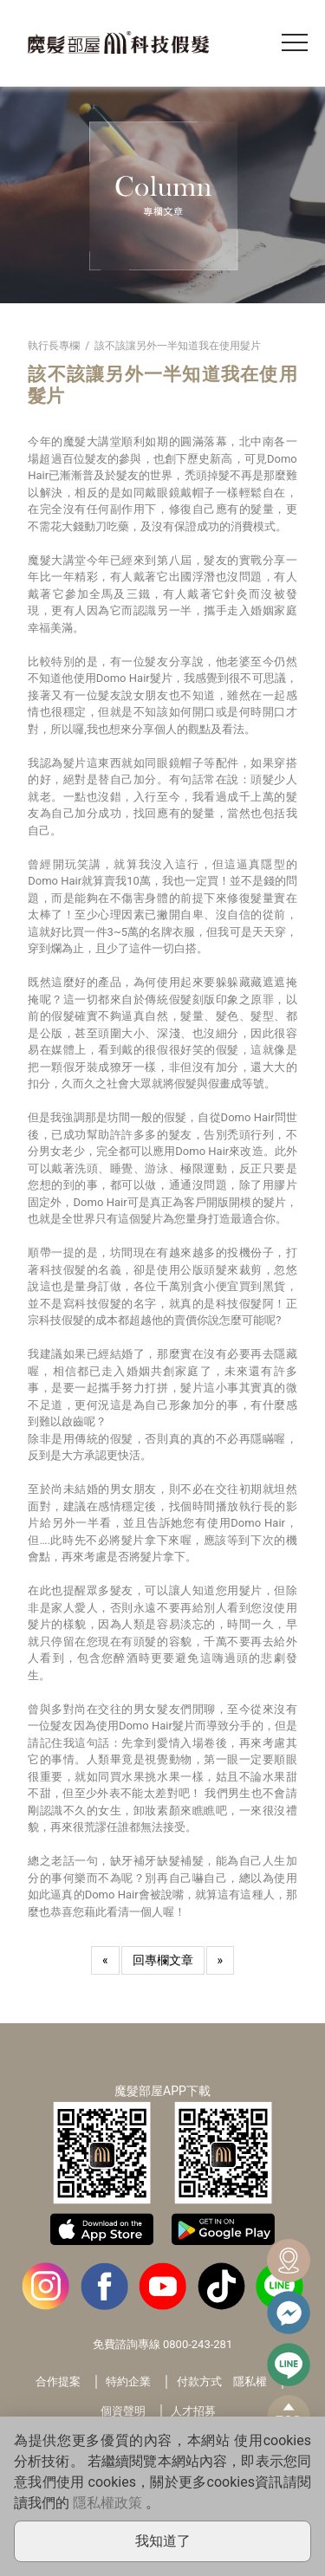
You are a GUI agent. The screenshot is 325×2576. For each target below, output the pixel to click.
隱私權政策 (107, 2503)
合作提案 (58, 2381)
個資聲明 (123, 2410)
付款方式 (199, 2381)
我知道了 (163, 2541)
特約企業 (128, 2381)
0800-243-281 (197, 2344)
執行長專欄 (54, 346)
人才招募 (193, 2410)
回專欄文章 (163, 1960)
